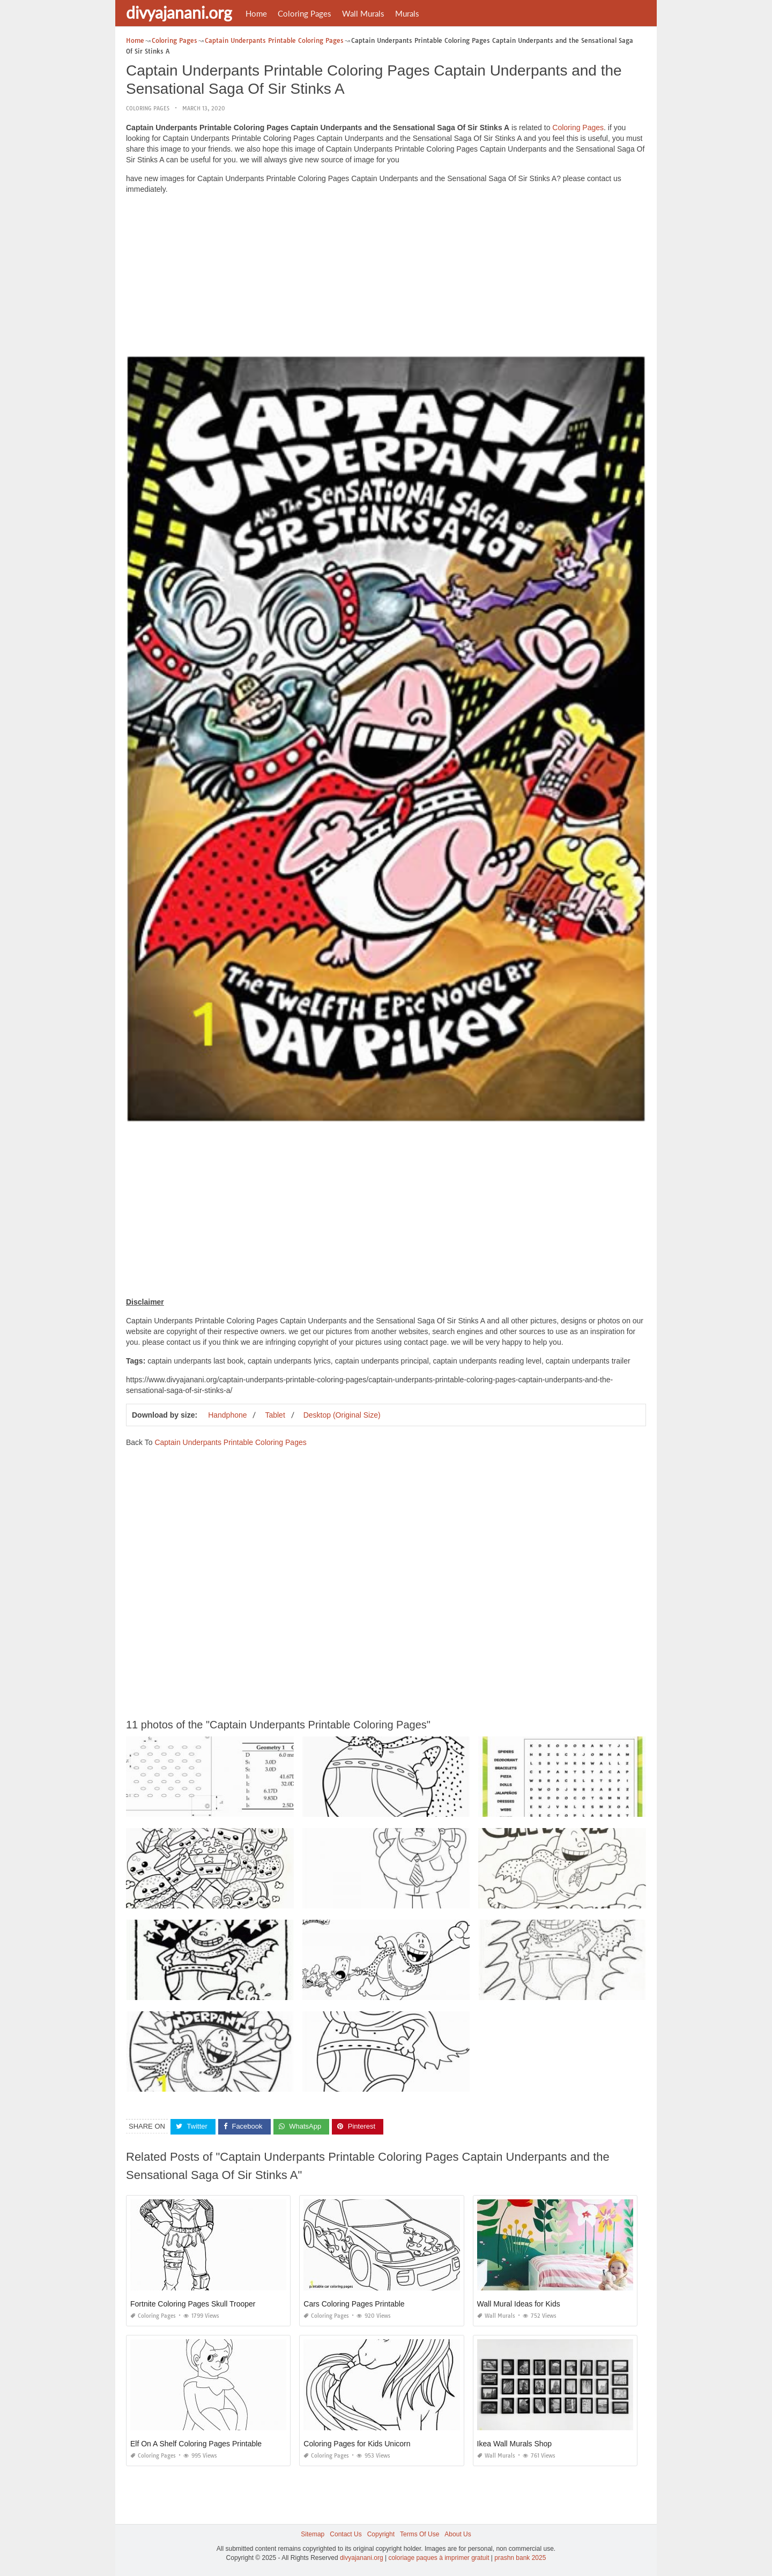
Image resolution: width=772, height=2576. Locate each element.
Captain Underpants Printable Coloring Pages (230, 1442)
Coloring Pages (304, 13)
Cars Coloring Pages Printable (353, 2304)
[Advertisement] (386, 278)
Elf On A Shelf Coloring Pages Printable (196, 2443)
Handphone (227, 1415)
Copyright (381, 2534)
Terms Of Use (419, 2534)
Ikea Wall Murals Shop (514, 2443)
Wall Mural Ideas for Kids (518, 2304)
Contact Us (345, 2534)
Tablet (275, 1415)
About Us (457, 2534)
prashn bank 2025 (520, 2558)
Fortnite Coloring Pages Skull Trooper (192, 2304)
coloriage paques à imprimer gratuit (438, 2558)
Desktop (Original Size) (342, 1415)
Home (256, 13)
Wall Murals (363, 13)
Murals (407, 13)
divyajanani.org (179, 12)
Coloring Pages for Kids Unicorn (356, 2443)
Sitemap (312, 2534)
